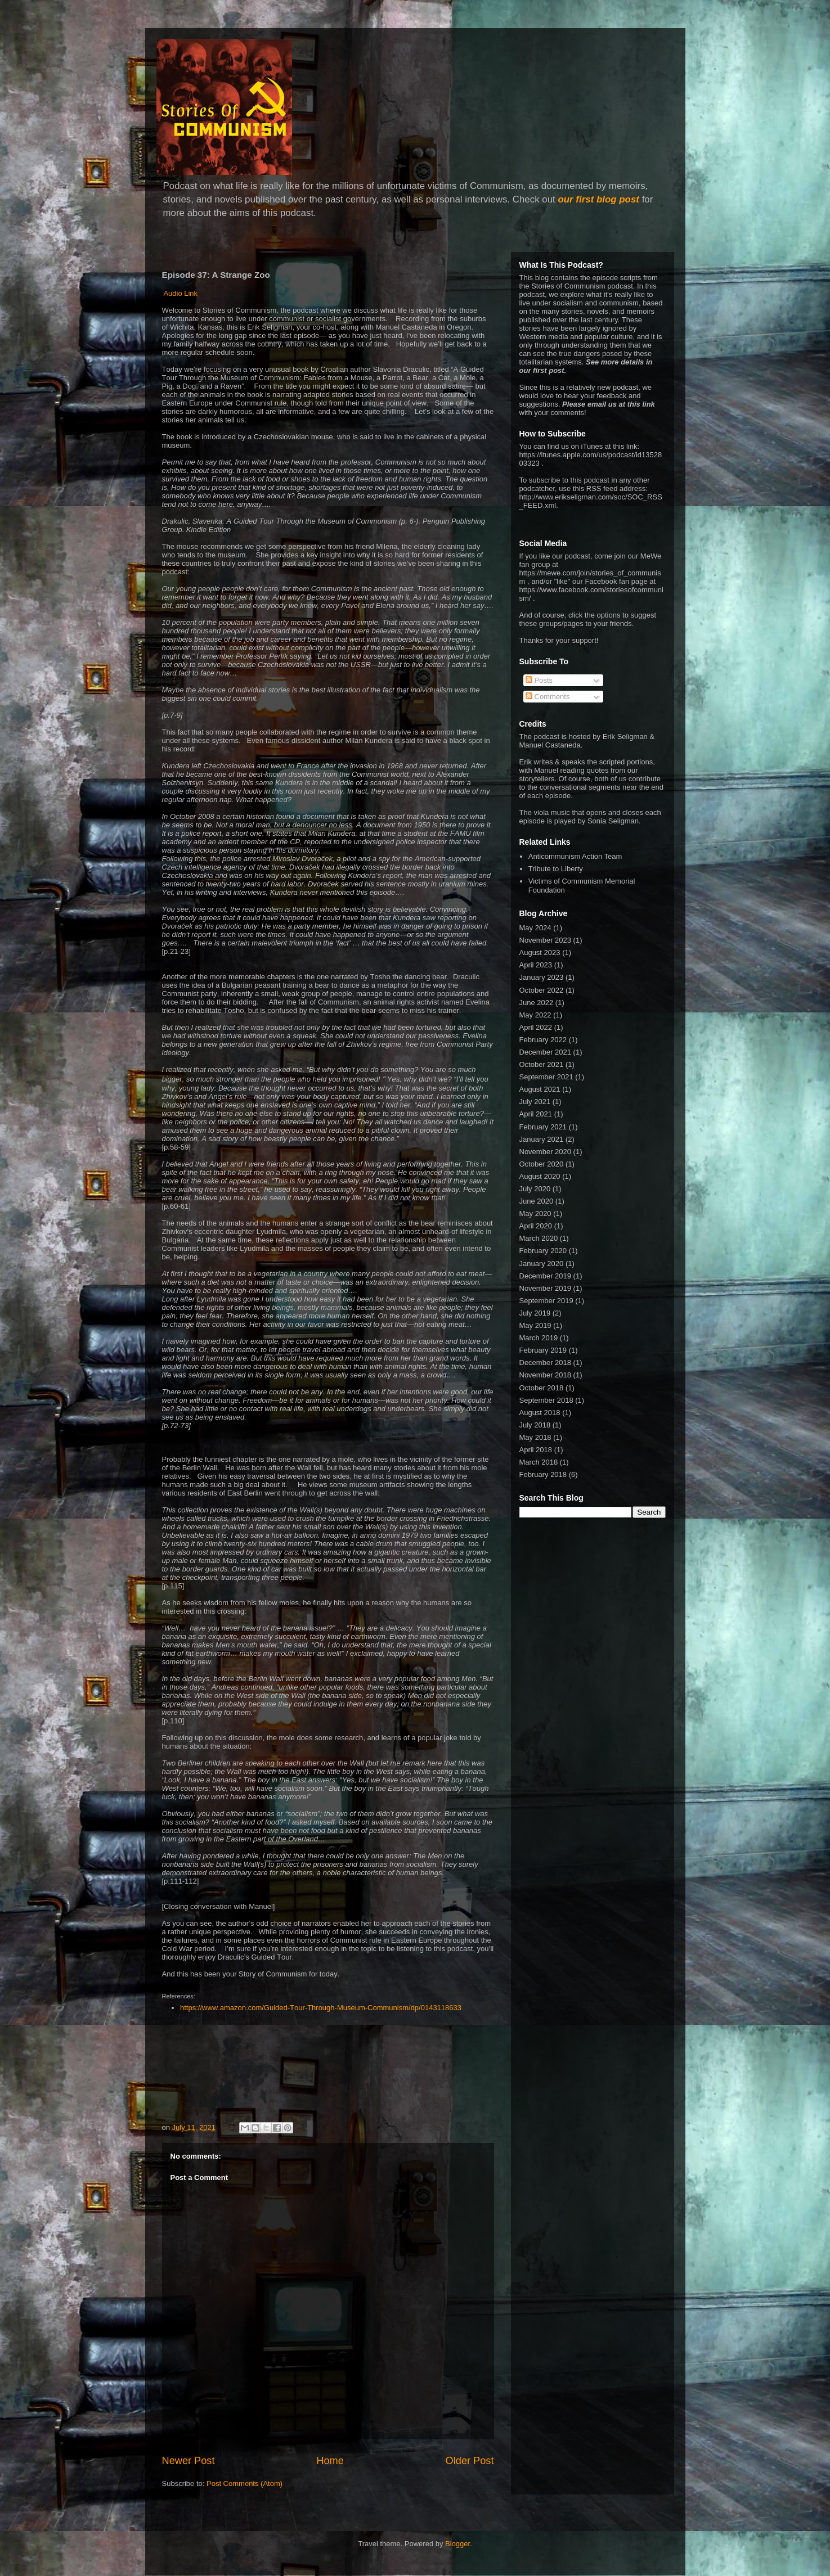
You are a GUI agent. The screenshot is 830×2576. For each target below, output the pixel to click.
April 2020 (536, 1226)
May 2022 (535, 1015)
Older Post (470, 2460)
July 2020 (535, 1189)
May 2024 (535, 928)
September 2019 (546, 1300)
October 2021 (541, 1064)
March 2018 (538, 1462)
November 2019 (545, 1288)
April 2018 (536, 1449)
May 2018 (535, 1437)
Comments (547, 696)
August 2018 (539, 1412)
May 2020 (535, 1213)
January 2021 (541, 1139)
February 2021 (543, 1127)
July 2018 (535, 1425)
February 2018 (543, 1474)
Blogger (457, 2543)
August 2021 (539, 1089)
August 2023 (539, 952)
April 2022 (536, 1027)
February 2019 (543, 1350)
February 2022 (543, 1039)
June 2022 (536, 1002)
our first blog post (598, 199)
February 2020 (543, 1250)
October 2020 (541, 1164)
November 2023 (545, 940)
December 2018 (545, 1362)
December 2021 (545, 1052)
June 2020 (536, 1201)
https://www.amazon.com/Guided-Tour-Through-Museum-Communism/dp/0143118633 (322, 2007)
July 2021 (535, 1101)
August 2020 (539, 1176)
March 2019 (538, 1338)
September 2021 (546, 1077)
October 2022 (541, 990)
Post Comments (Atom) (244, 2483)
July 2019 (535, 1313)
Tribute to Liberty (555, 868)
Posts (539, 680)
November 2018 (545, 1375)
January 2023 (541, 977)
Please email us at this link (608, 404)
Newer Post (188, 2460)
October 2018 (541, 1388)
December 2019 (545, 1276)
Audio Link (180, 293)
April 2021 (536, 1114)
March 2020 (538, 1238)
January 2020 (541, 1263)
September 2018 (546, 1400)
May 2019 (535, 1325)
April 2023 (536, 965)
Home (330, 2460)
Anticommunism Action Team (575, 856)
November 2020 (545, 1151)
